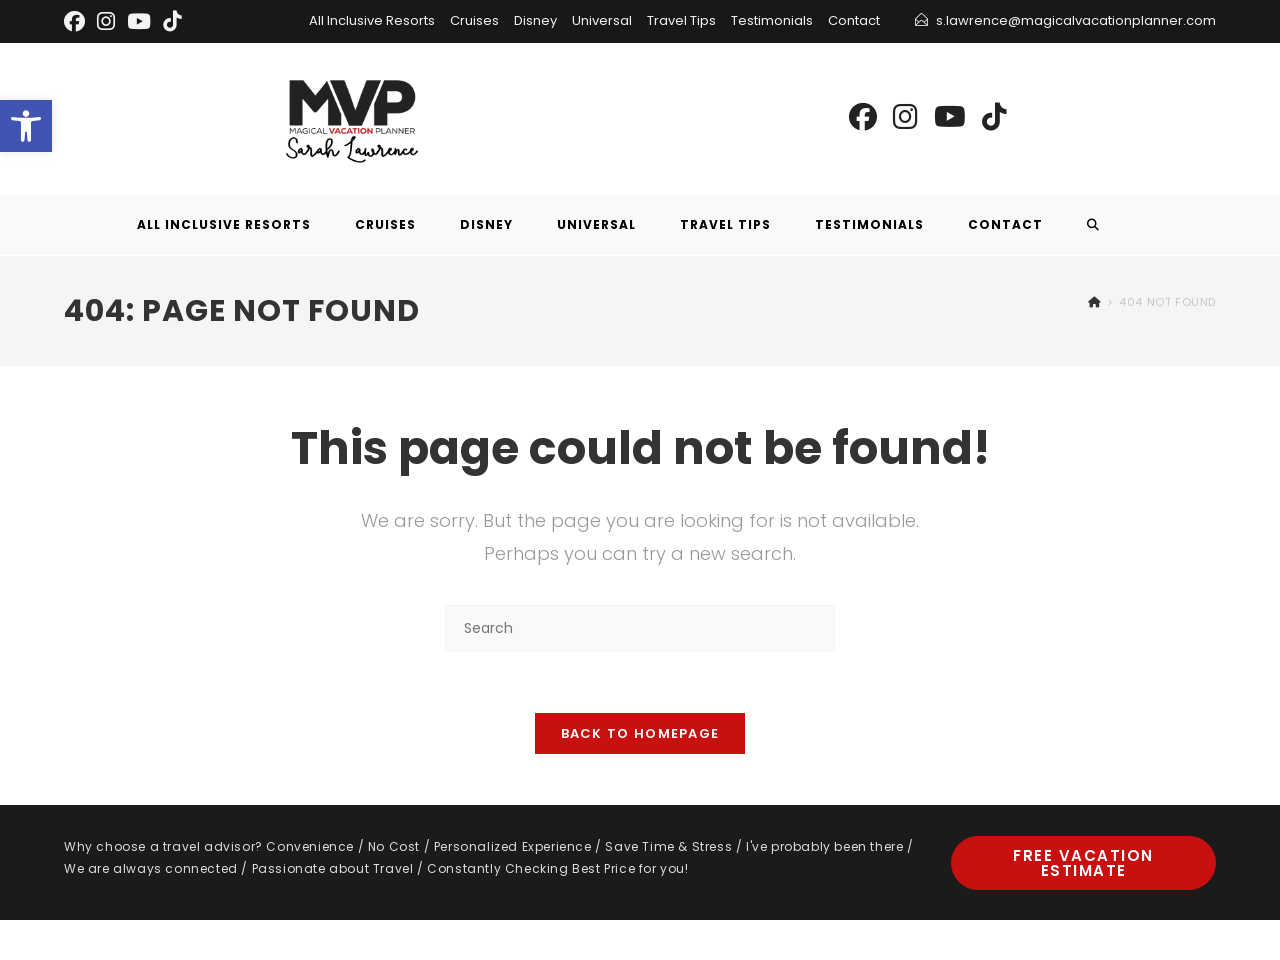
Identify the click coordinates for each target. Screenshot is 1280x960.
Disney (535, 20)
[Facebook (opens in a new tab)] (863, 117)
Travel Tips (681, 20)
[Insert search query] (640, 628)
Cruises (474, 20)
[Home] (1094, 302)
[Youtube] (139, 21)
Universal (602, 20)
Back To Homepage (640, 733)
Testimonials (772, 20)
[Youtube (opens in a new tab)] (950, 117)
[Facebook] (77, 21)
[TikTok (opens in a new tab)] (994, 117)
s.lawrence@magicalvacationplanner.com (1076, 20)
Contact (854, 20)
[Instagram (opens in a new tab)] (905, 117)
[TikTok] (172, 21)
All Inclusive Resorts (372, 20)
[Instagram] (106, 21)
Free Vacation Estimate (1083, 863)
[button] (26, 126)
